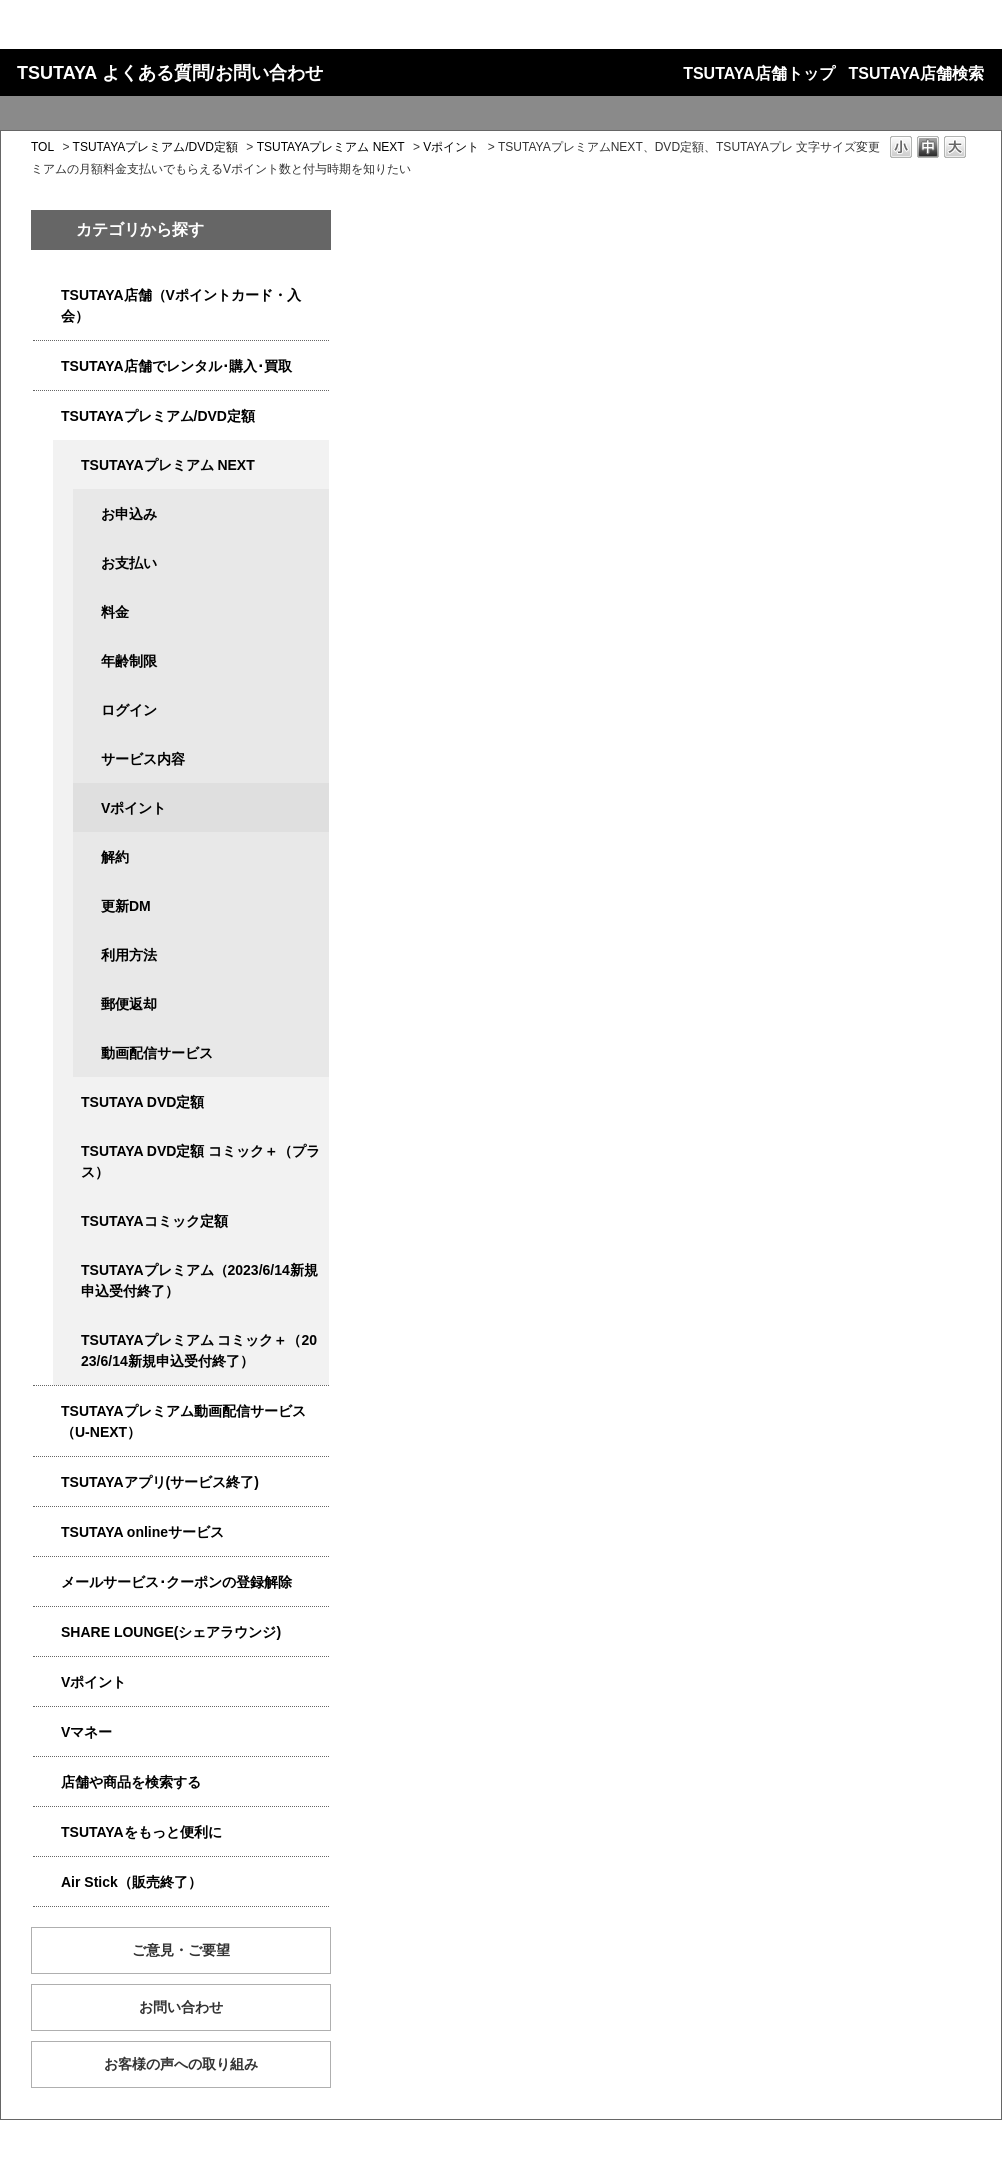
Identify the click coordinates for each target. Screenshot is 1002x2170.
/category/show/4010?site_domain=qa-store (47, 1532)
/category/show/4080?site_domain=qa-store (47, 1582)
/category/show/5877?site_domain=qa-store (47, 1632)
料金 (115, 612)
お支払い (129, 563)
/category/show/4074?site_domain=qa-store (47, 1682)
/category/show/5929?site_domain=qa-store (67, 1102)
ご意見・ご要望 (181, 1950)
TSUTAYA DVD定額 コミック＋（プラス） (200, 1161)
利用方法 (129, 955)
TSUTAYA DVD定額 (142, 1102)
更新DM (126, 906)
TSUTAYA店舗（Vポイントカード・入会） (181, 305)
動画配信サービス (157, 1053)
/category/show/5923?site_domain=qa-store (47, 1411)
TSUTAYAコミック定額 (154, 1221)
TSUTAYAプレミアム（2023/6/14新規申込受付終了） (199, 1280)
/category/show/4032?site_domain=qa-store (67, 1270)
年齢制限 (129, 661)
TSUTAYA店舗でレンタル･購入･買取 (176, 366)
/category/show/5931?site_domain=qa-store (67, 465)
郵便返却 (129, 1004)
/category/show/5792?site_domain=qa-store (67, 1340)
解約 (115, 857)
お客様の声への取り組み (181, 2064)
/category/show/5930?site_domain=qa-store (67, 1151)
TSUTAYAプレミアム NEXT (331, 147)
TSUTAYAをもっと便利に (141, 1832)
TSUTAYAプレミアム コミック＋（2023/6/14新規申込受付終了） (199, 1350)
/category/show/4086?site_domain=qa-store (47, 1782)
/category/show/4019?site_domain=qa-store (47, 1482)
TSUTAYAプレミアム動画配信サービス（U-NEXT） (183, 1421)
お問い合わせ (181, 2007)
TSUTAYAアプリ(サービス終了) (160, 1482)
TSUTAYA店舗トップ (758, 73)
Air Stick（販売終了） (131, 1882)
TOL (42, 147)
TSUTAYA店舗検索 (916, 73)
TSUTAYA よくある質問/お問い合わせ (170, 73)
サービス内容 (143, 759)
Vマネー (86, 1732)
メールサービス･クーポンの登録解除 (176, 1582)
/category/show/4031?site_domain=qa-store (47, 416)
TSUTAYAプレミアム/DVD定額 (155, 147)
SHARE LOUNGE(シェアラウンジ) (171, 1632)
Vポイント (451, 147)
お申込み (129, 514)
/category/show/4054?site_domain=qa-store (47, 366)
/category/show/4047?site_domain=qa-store (47, 295)
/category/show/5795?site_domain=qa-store (67, 1221)
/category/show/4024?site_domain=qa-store (47, 1832)
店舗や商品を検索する (131, 1782)
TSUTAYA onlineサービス (142, 1532)
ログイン (129, 710)
